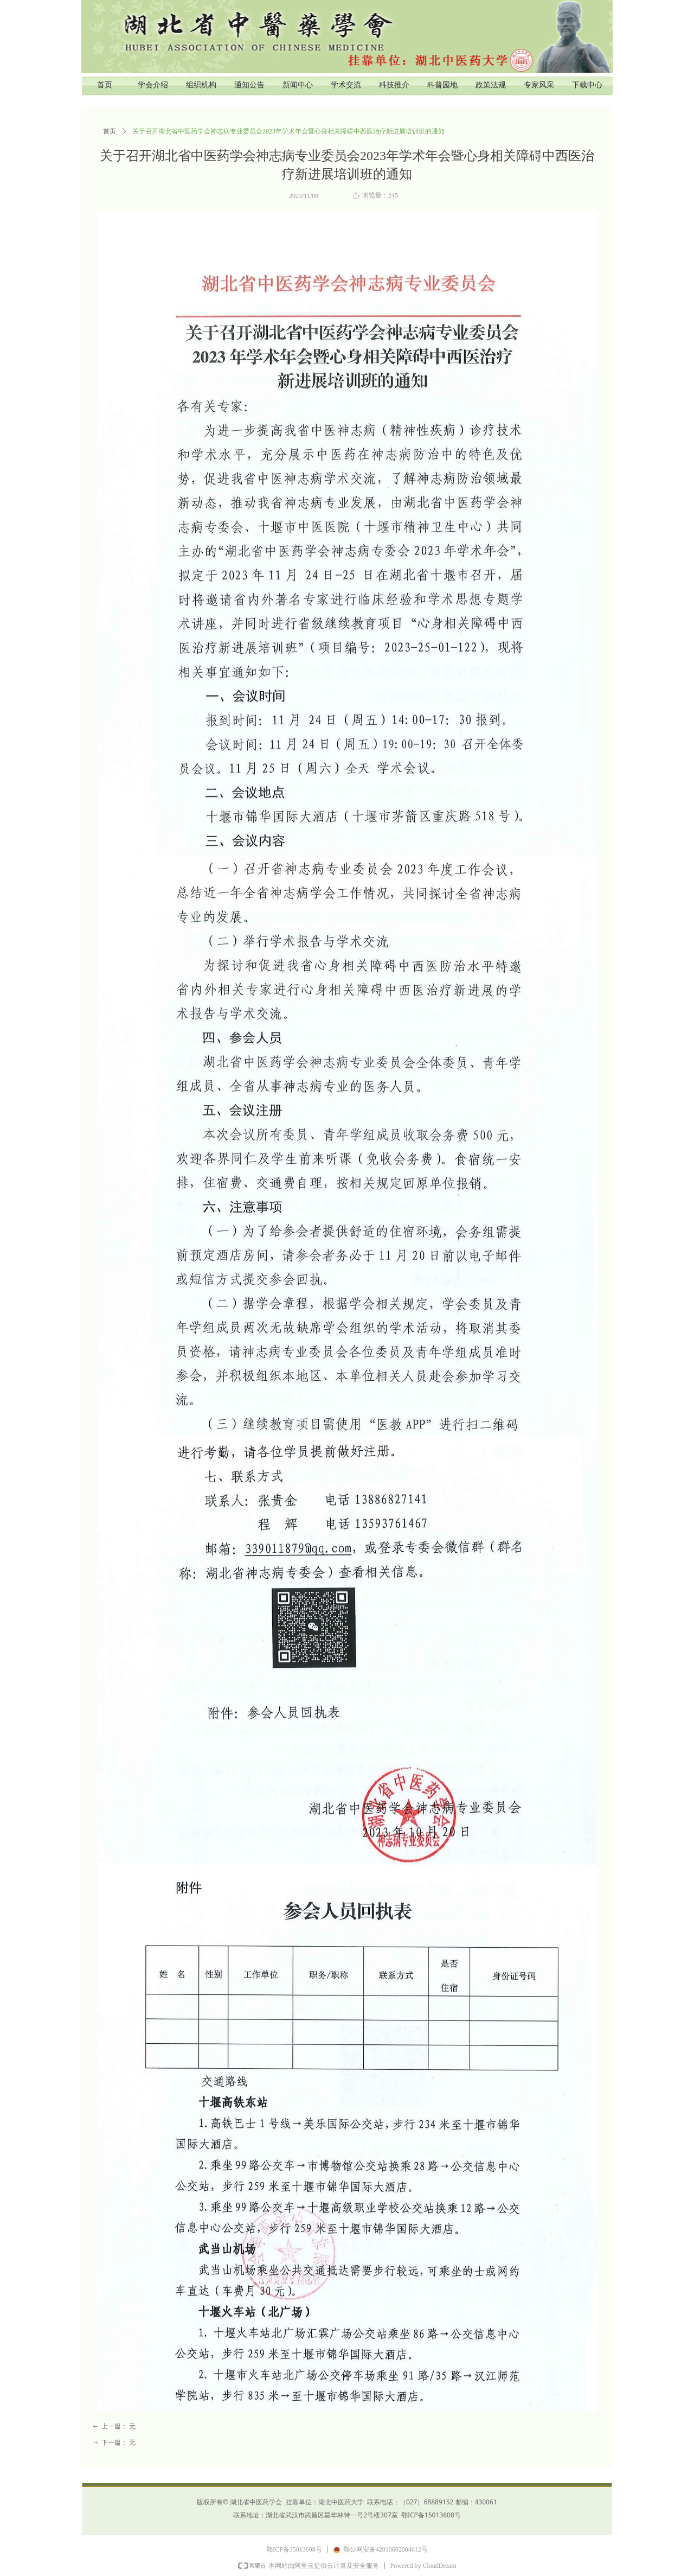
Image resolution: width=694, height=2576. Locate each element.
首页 (109, 131)
